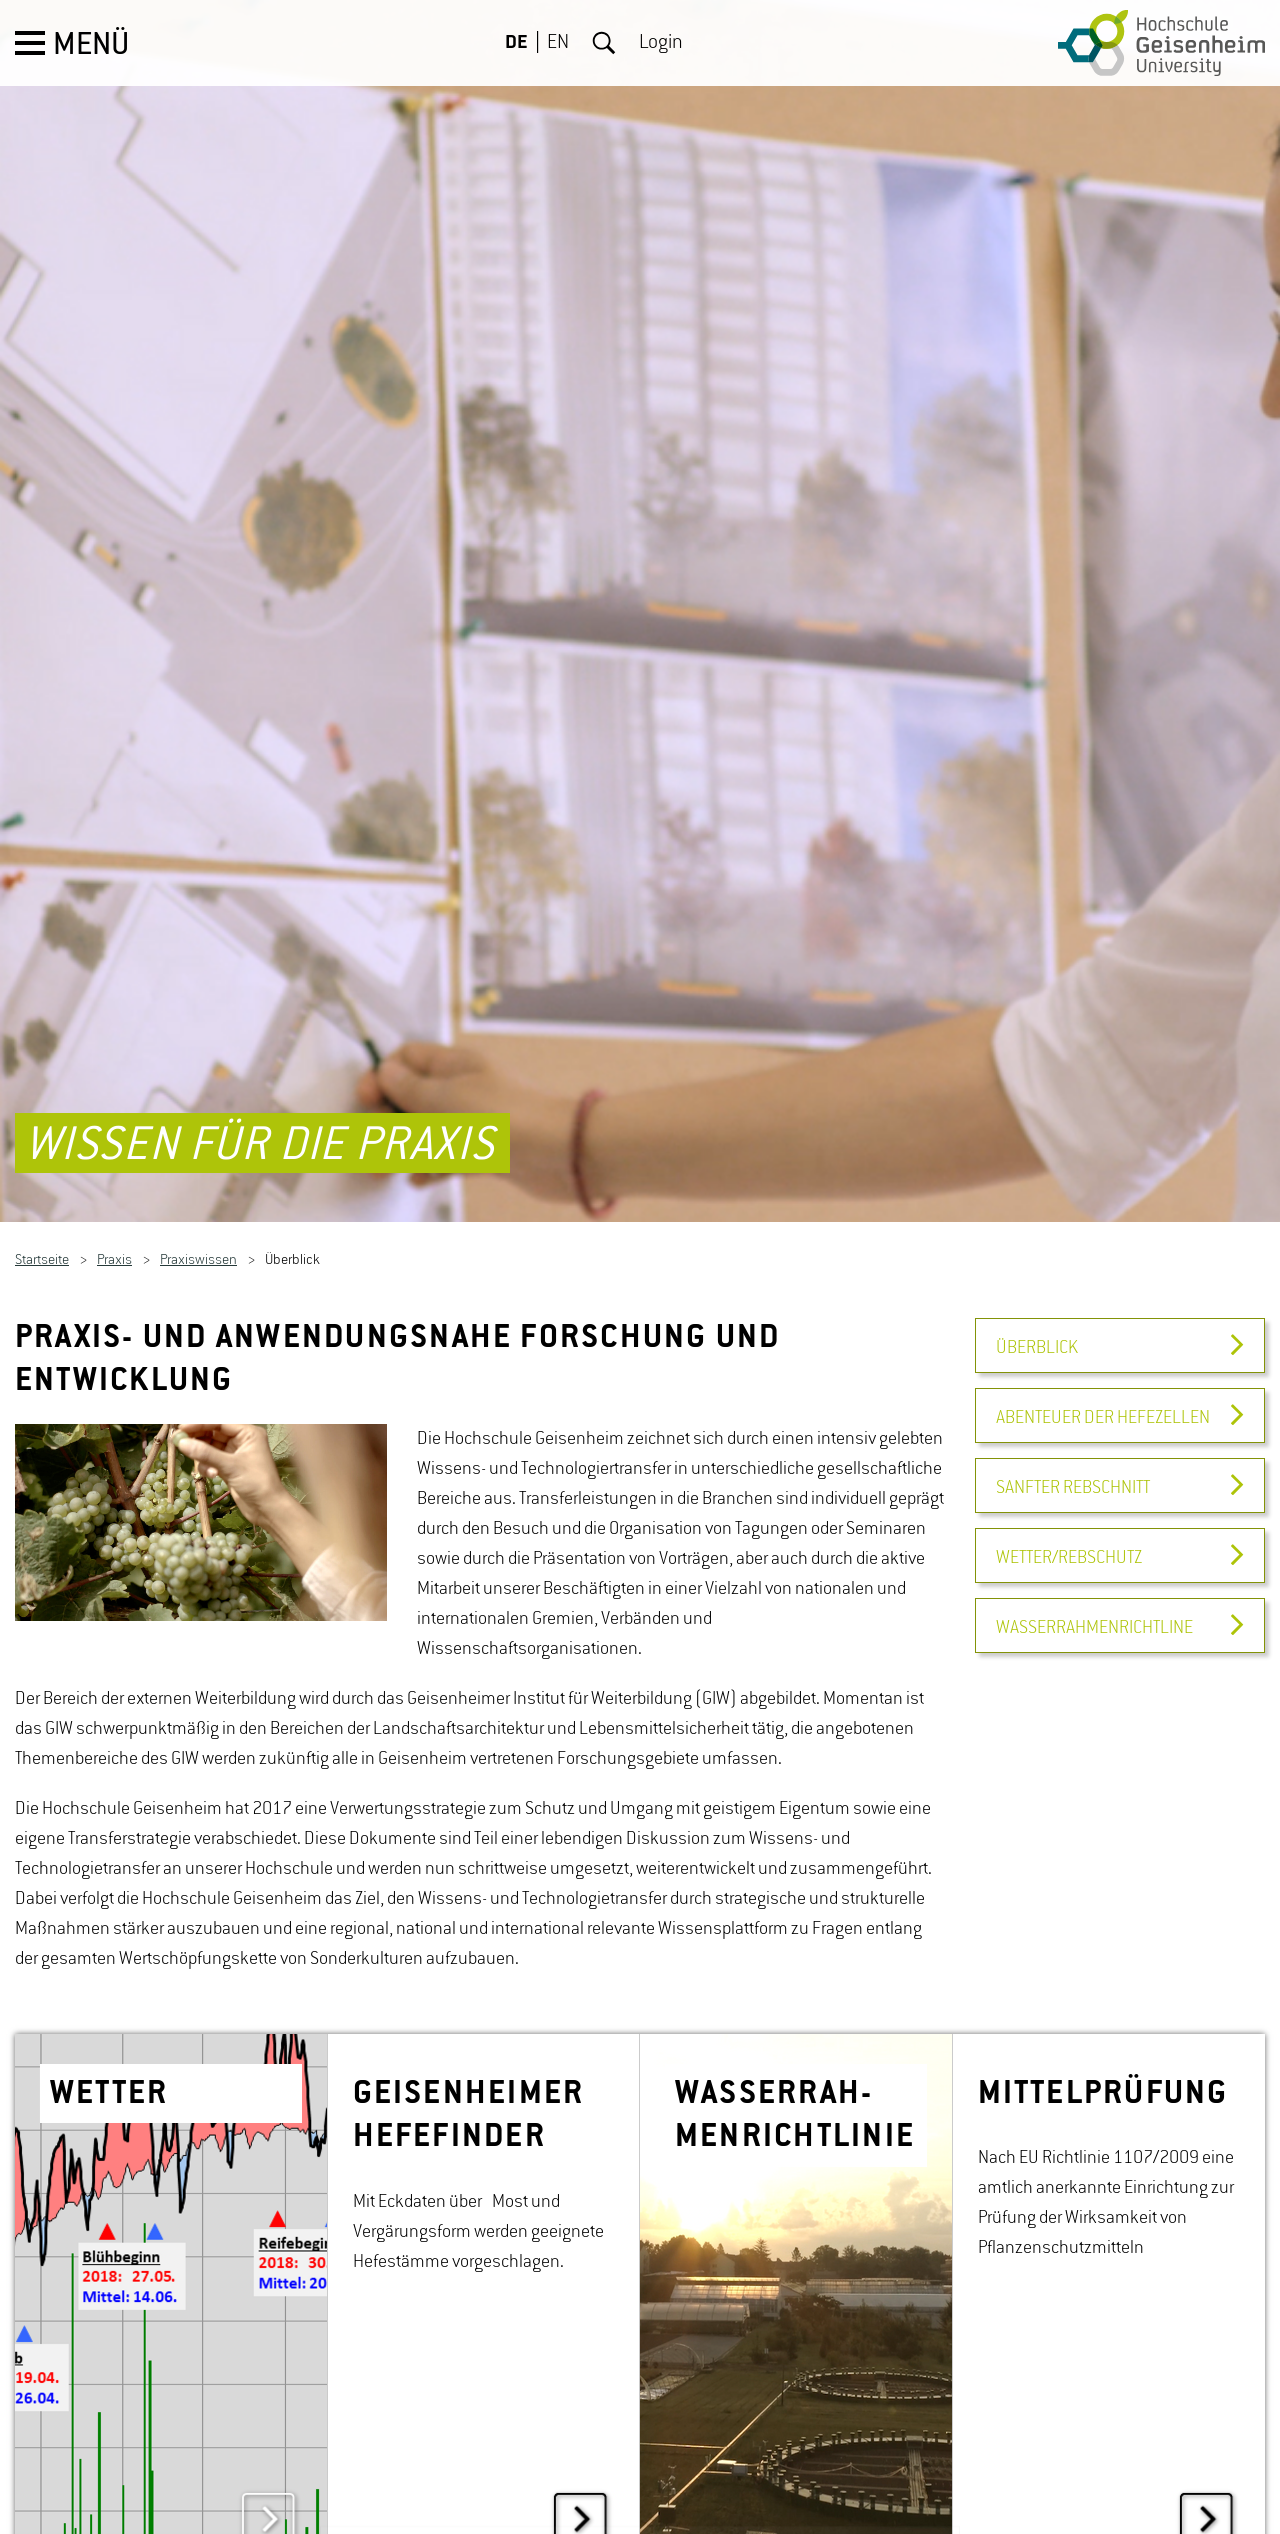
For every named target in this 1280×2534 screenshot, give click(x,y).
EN (558, 43)
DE (516, 43)
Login (661, 43)
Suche (604, 43)
